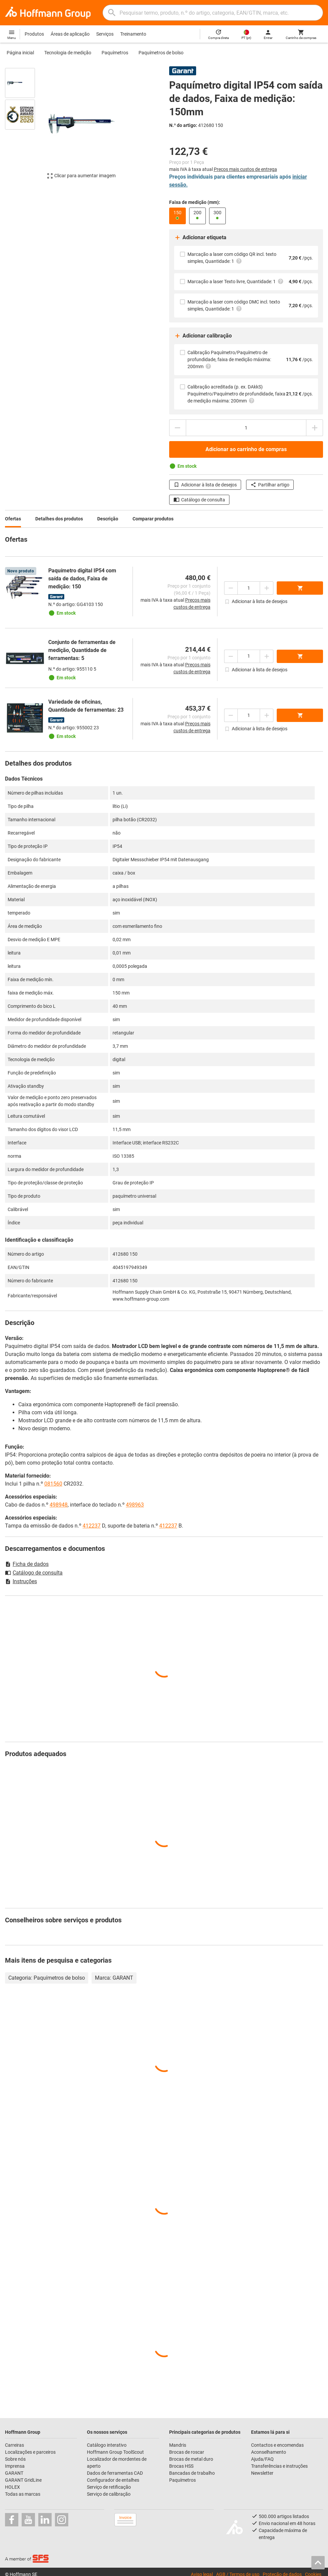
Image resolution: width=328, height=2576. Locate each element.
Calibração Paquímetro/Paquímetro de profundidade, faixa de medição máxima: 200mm (229, 359)
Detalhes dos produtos (59, 518)
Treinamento (133, 34)
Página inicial (20, 52)
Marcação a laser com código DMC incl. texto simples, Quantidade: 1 (233, 305)
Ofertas (13, 518)
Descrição (107, 518)
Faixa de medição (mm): (194, 202)
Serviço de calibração (109, 2494)
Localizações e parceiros (30, 2452)
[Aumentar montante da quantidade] (314, 427)
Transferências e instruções (279, 2466)
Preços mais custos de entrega (245, 169)
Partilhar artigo (269, 485)
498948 (59, 1505)
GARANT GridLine (23, 2480)
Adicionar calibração (203, 335)
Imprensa (15, 2466)
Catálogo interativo (107, 2445)
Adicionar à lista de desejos (205, 485)
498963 (135, 1505)
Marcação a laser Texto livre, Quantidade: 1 (235, 281)
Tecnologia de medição (67, 52)
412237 (92, 1526)
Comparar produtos (153, 518)
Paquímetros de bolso (161, 52)
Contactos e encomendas (277, 2445)
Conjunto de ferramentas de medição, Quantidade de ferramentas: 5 (82, 650)
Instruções (21, 1581)
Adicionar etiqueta (200, 237)
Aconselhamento (268, 2452)
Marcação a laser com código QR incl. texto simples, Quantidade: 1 (231, 258)
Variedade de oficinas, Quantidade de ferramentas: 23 (86, 706)
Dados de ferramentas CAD (115, 2473)
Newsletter (262, 2473)
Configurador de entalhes (113, 2480)
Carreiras (14, 2445)
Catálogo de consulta (199, 500)
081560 (53, 1484)
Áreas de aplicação (70, 34)
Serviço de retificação (109, 2487)
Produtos (34, 34)
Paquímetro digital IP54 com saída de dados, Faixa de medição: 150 (82, 578)
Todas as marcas (22, 2494)
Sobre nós (15, 2459)
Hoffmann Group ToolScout (115, 2452)
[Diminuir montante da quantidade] (177, 427)
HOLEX (12, 2487)
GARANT (14, 2473)
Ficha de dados (27, 1564)
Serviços (105, 34)
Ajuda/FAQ (262, 2459)
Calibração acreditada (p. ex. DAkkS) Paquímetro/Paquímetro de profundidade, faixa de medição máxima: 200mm (236, 394)
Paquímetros (115, 52)
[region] (25, 126)
